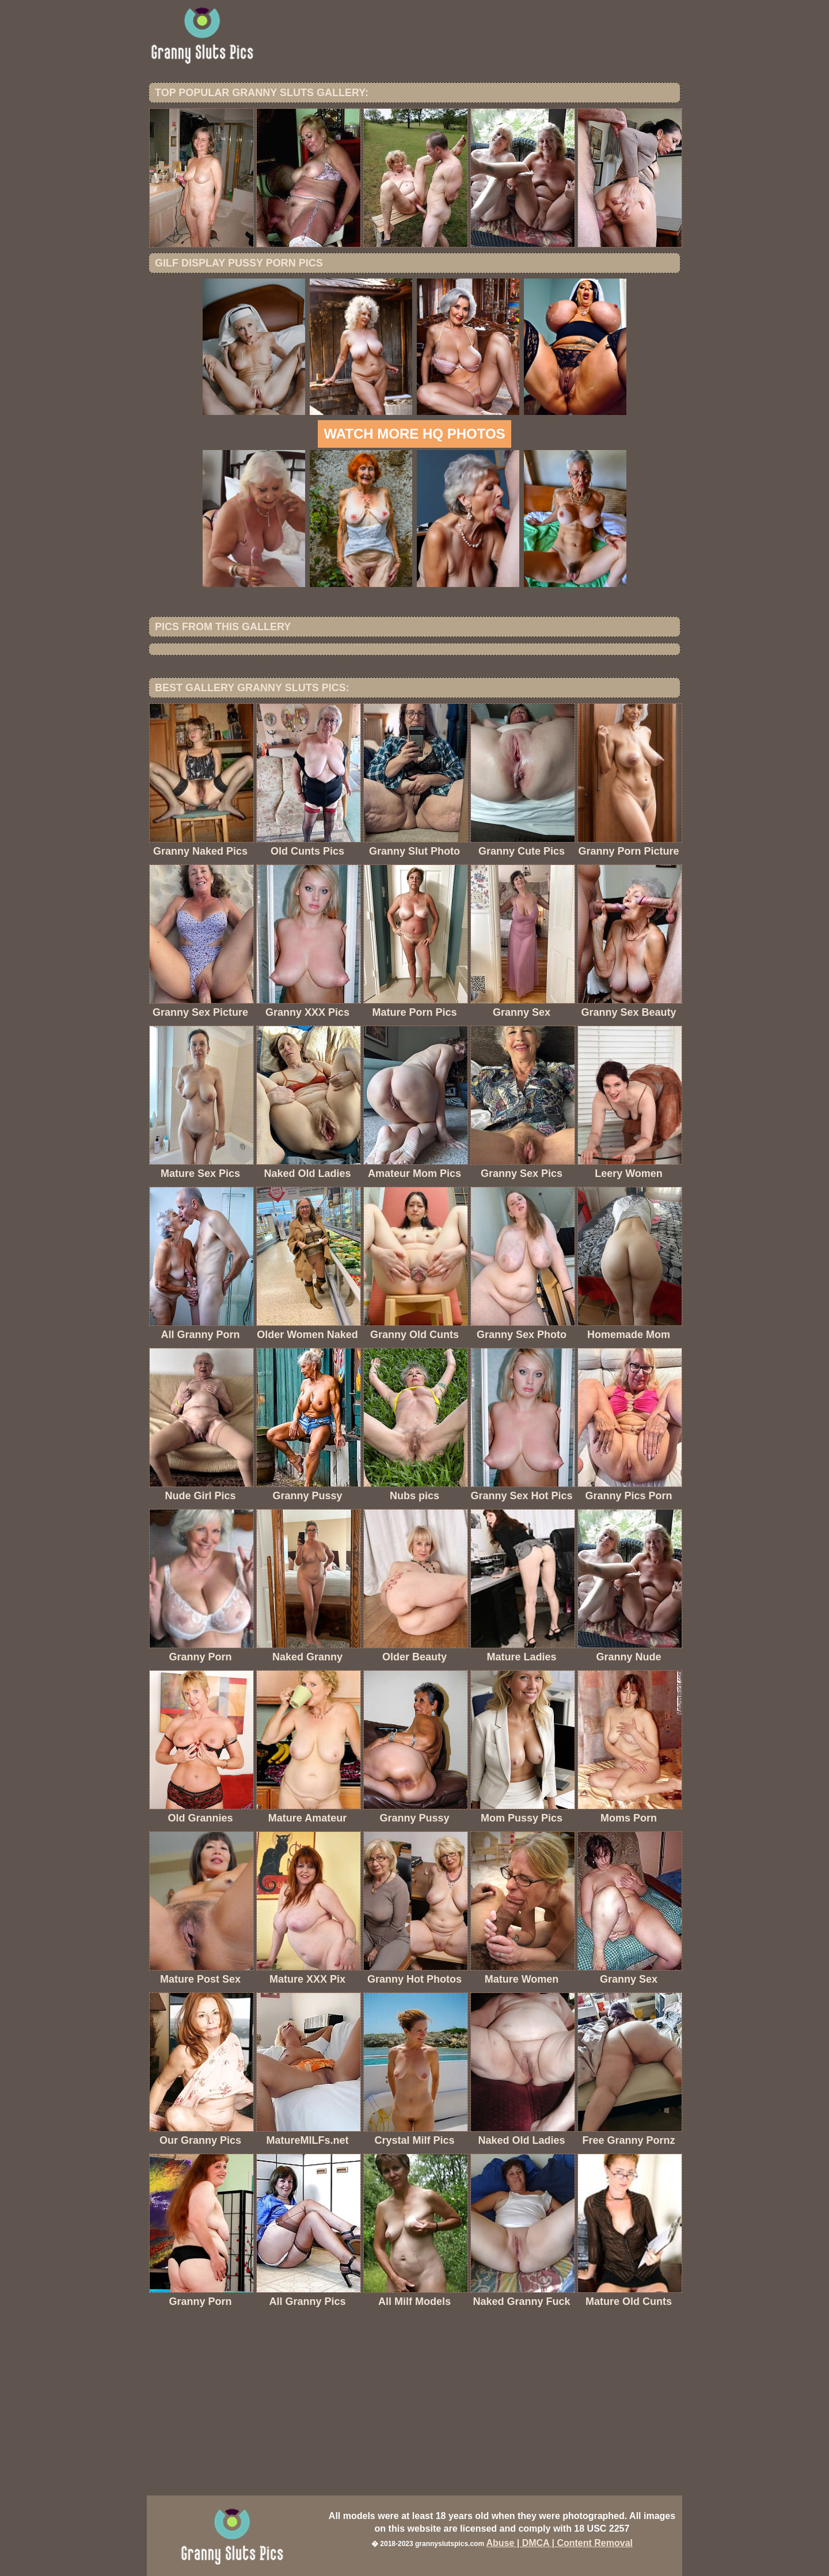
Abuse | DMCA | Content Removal (559, 2543)
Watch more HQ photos (414, 433)
